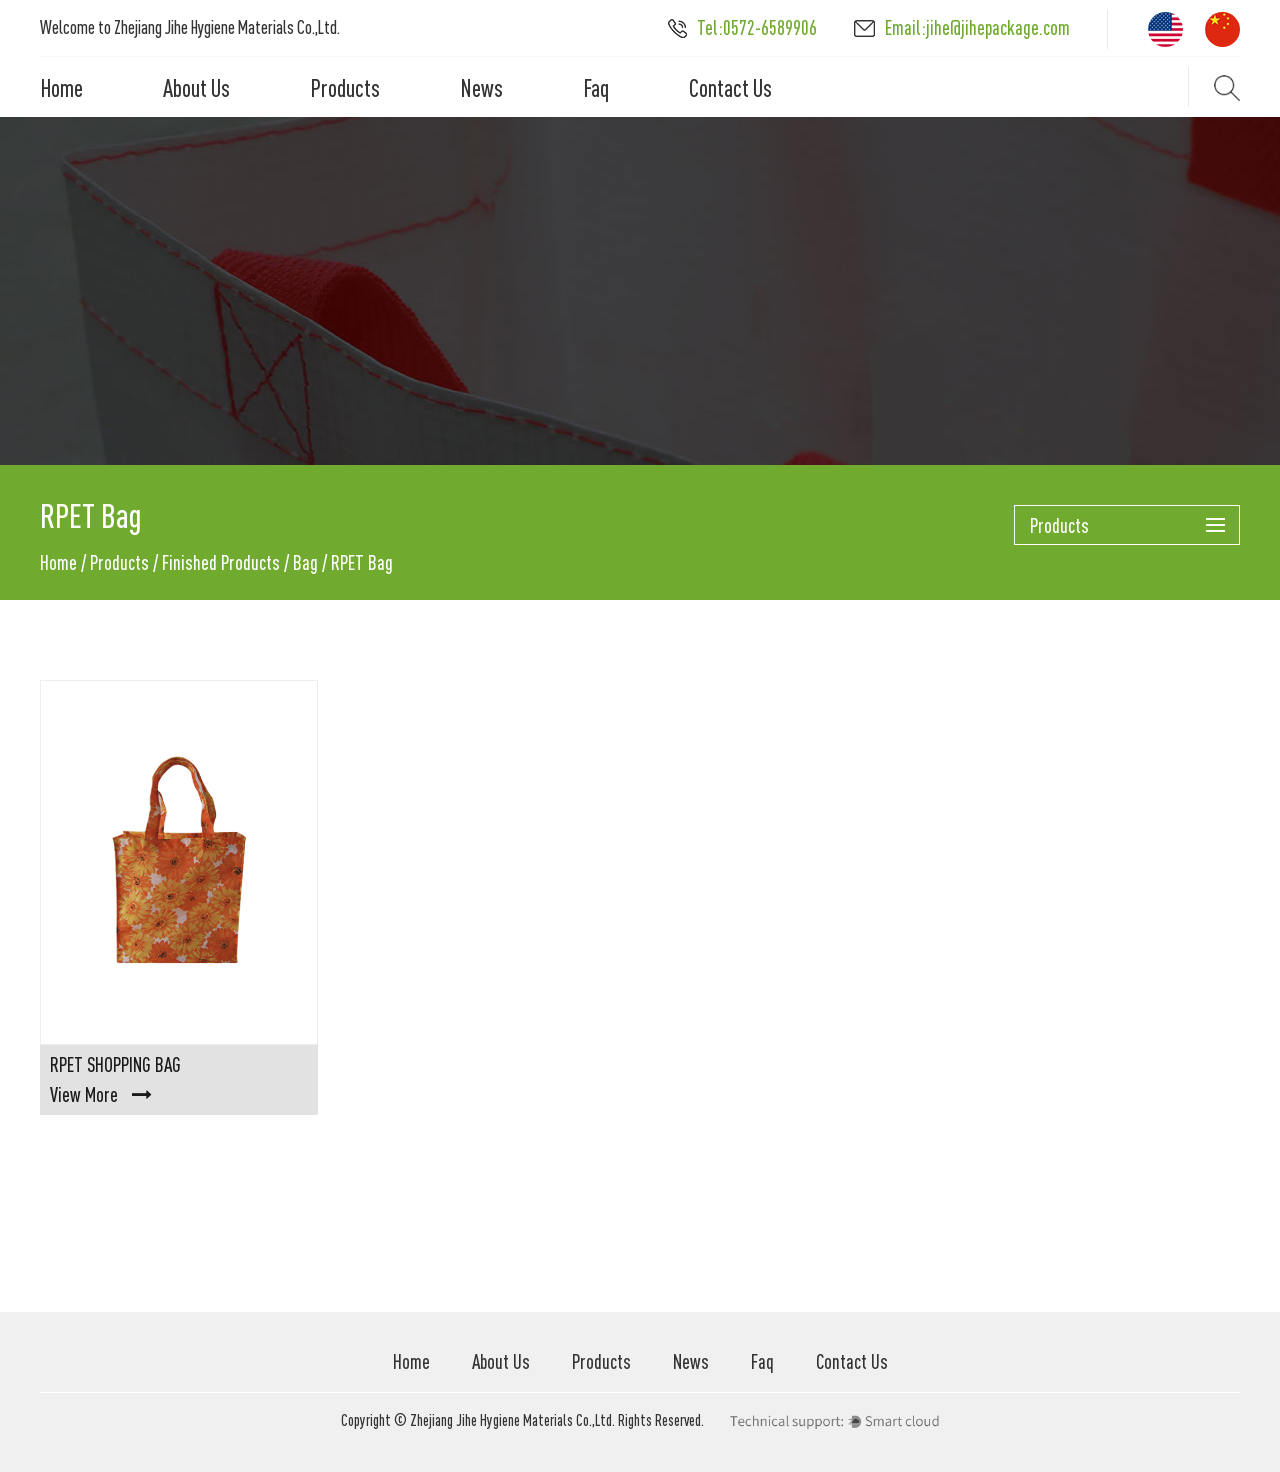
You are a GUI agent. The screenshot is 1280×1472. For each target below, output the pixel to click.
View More (101, 1094)
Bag (305, 562)
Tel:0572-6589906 (742, 27)
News (481, 88)
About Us (196, 88)
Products (345, 88)
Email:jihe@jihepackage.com (962, 27)
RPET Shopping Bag (115, 1064)
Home (61, 88)
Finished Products (221, 562)
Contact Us (730, 88)
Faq (596, 88)
